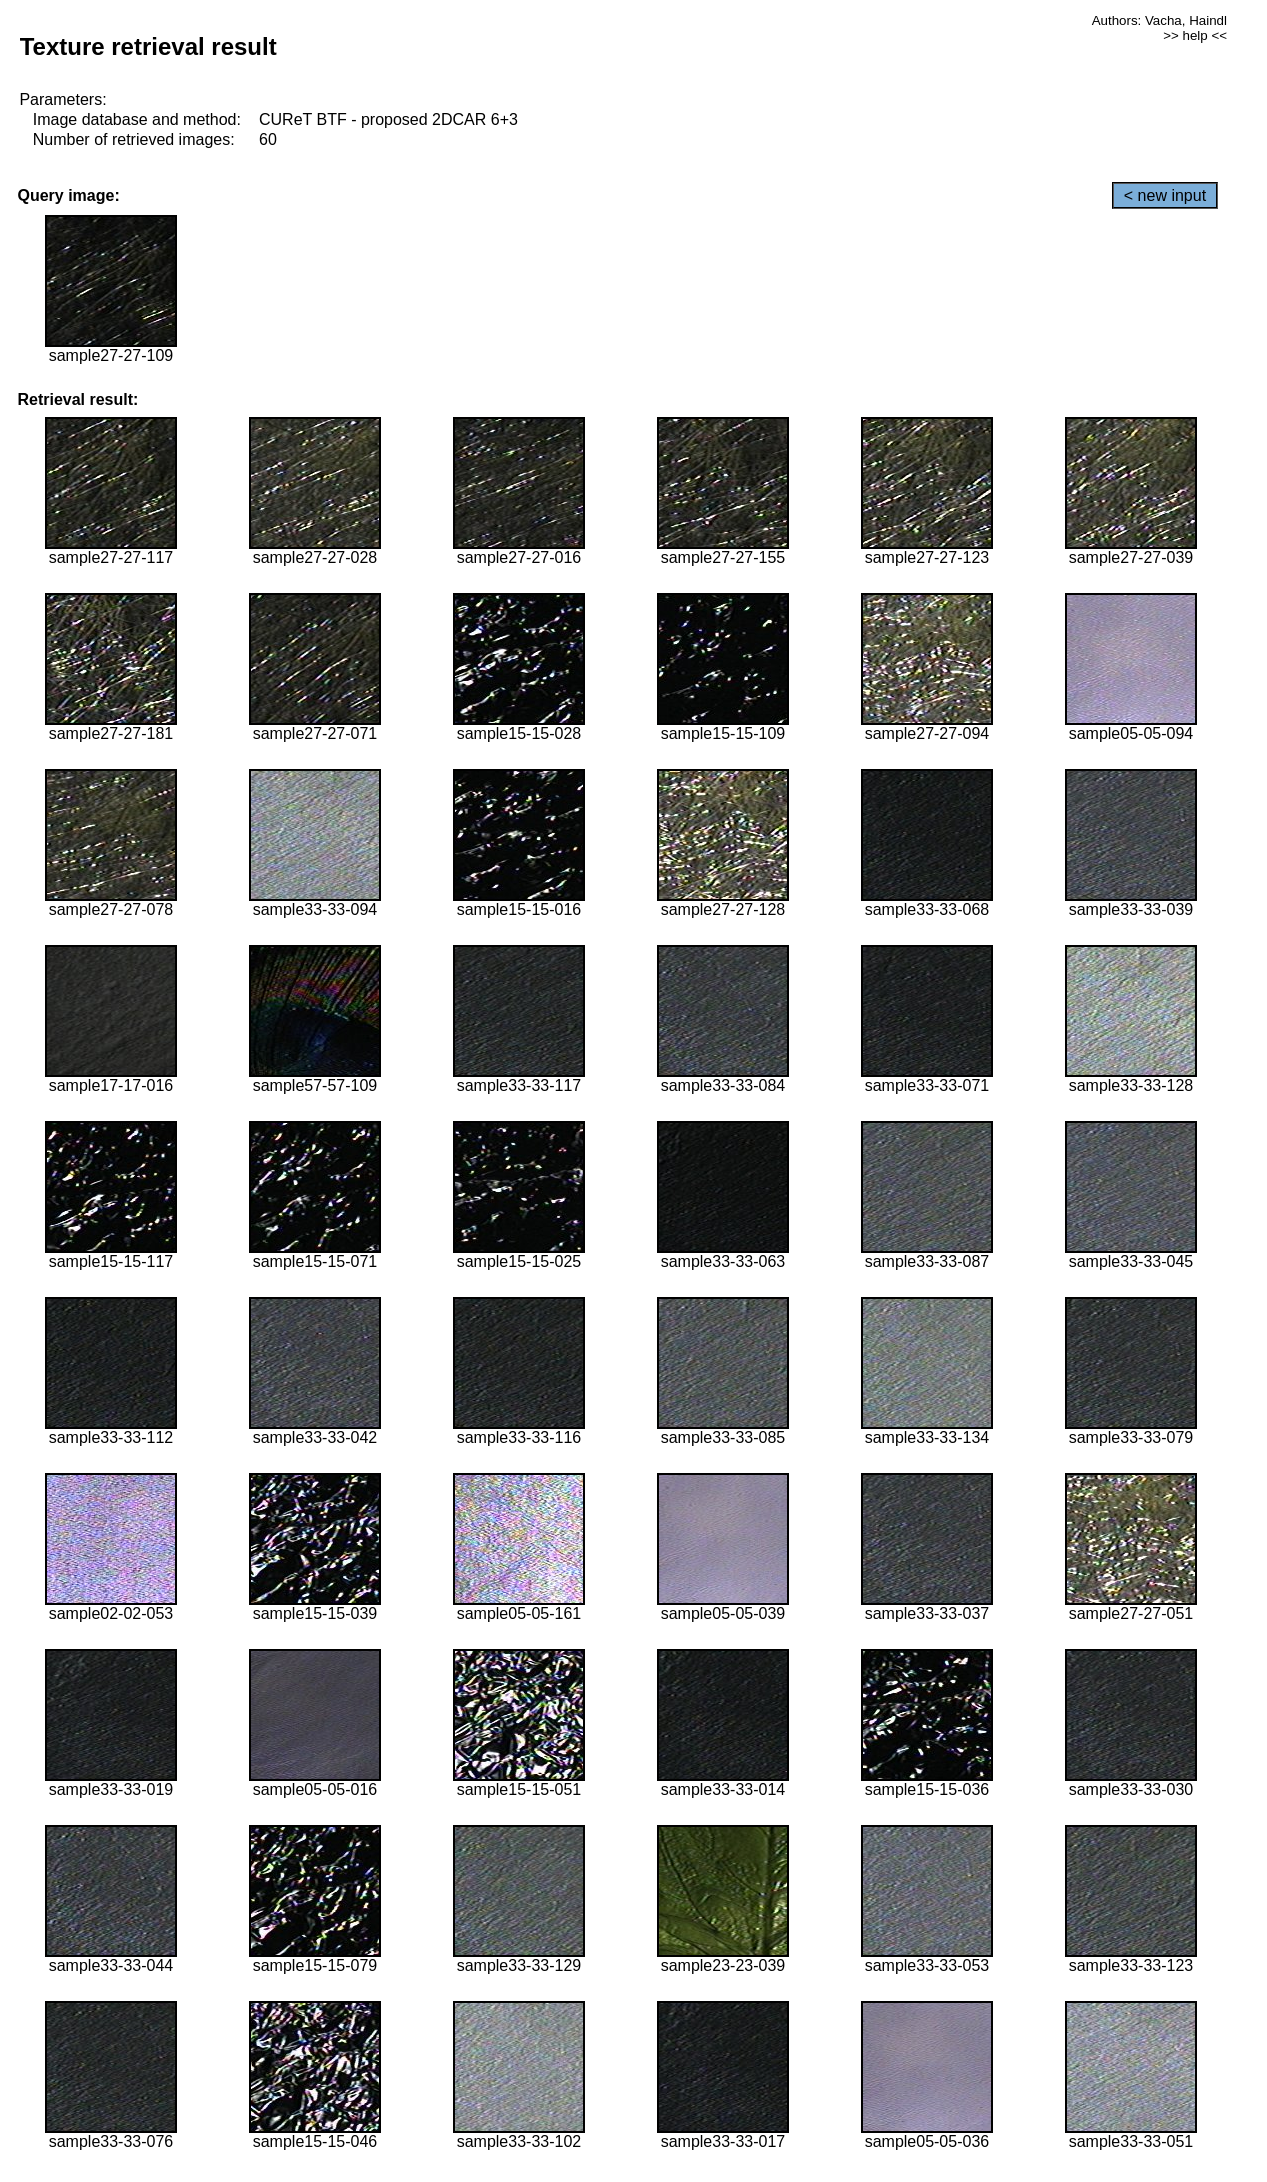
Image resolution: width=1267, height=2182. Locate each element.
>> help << (1195, 35)
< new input (1165, 195)
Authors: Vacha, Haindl (1159, 20)
